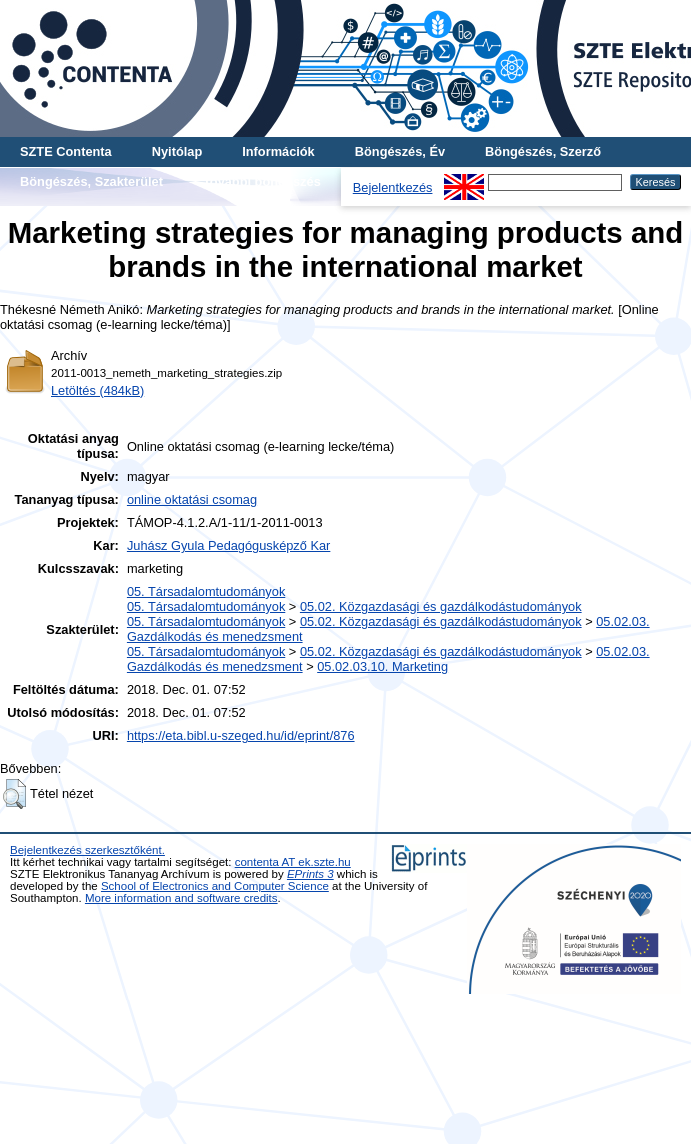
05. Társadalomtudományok (206, 591)
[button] (14, 794)
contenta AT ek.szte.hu (293, 862)
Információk (278, 151)
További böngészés (262, 181)
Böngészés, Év (400, 151)
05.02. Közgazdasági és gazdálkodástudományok (441, 606)
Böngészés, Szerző (543, 151)
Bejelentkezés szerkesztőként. (87, 850)
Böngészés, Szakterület (91, 181)
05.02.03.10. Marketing (382, 666)
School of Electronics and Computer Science (215, 886)
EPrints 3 (310, 874)
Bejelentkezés (393, 187)
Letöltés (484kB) (97, 390)
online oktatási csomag (192, 499)
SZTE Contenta (66, 151)
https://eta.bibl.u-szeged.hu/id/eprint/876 (241, 735)
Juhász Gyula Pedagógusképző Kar (228, 545)
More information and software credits (181, 898)
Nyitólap (177, 151)
